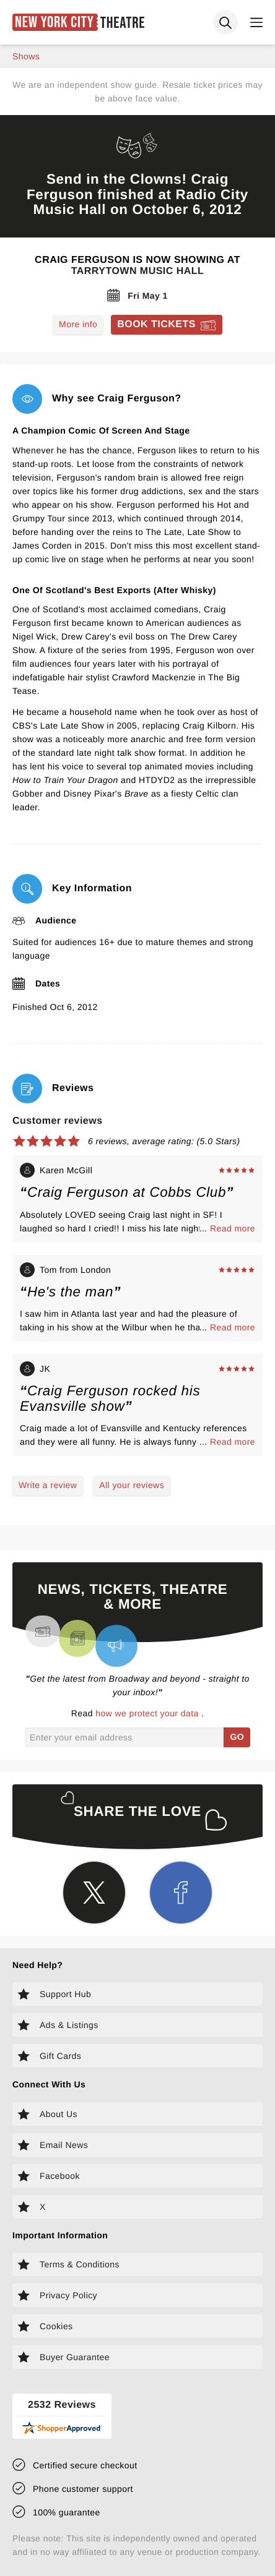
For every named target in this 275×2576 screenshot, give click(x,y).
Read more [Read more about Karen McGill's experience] (232, 1228)
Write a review (48, 1485)
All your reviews (131, 1485)
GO (237, 1737)
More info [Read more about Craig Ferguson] (78, 324)
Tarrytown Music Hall (137, 271)
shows (26, 56)
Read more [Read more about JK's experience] (232, 1442)
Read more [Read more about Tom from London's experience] (232, 1327)
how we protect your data (148, 1713)
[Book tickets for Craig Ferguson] (166, 325)
